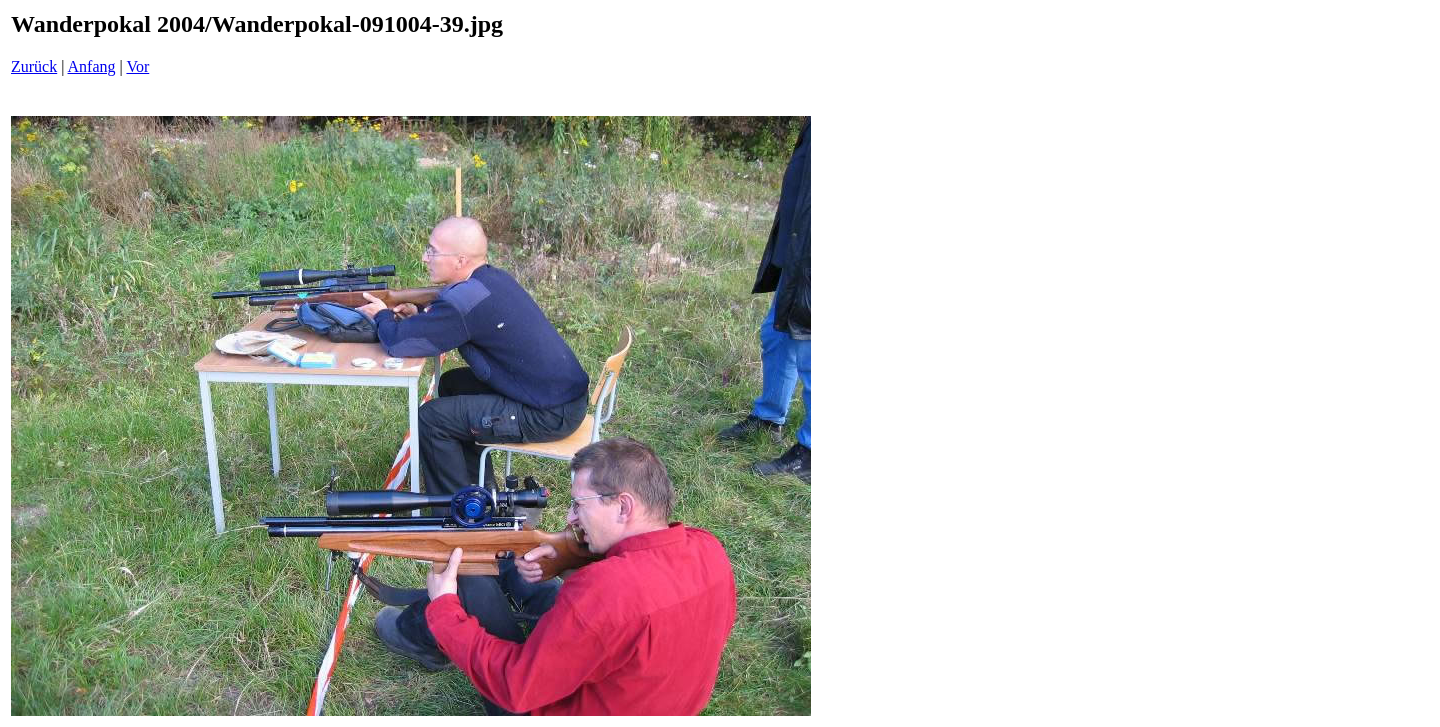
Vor (137, 66)
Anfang (92, 66)
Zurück (34, 66)
